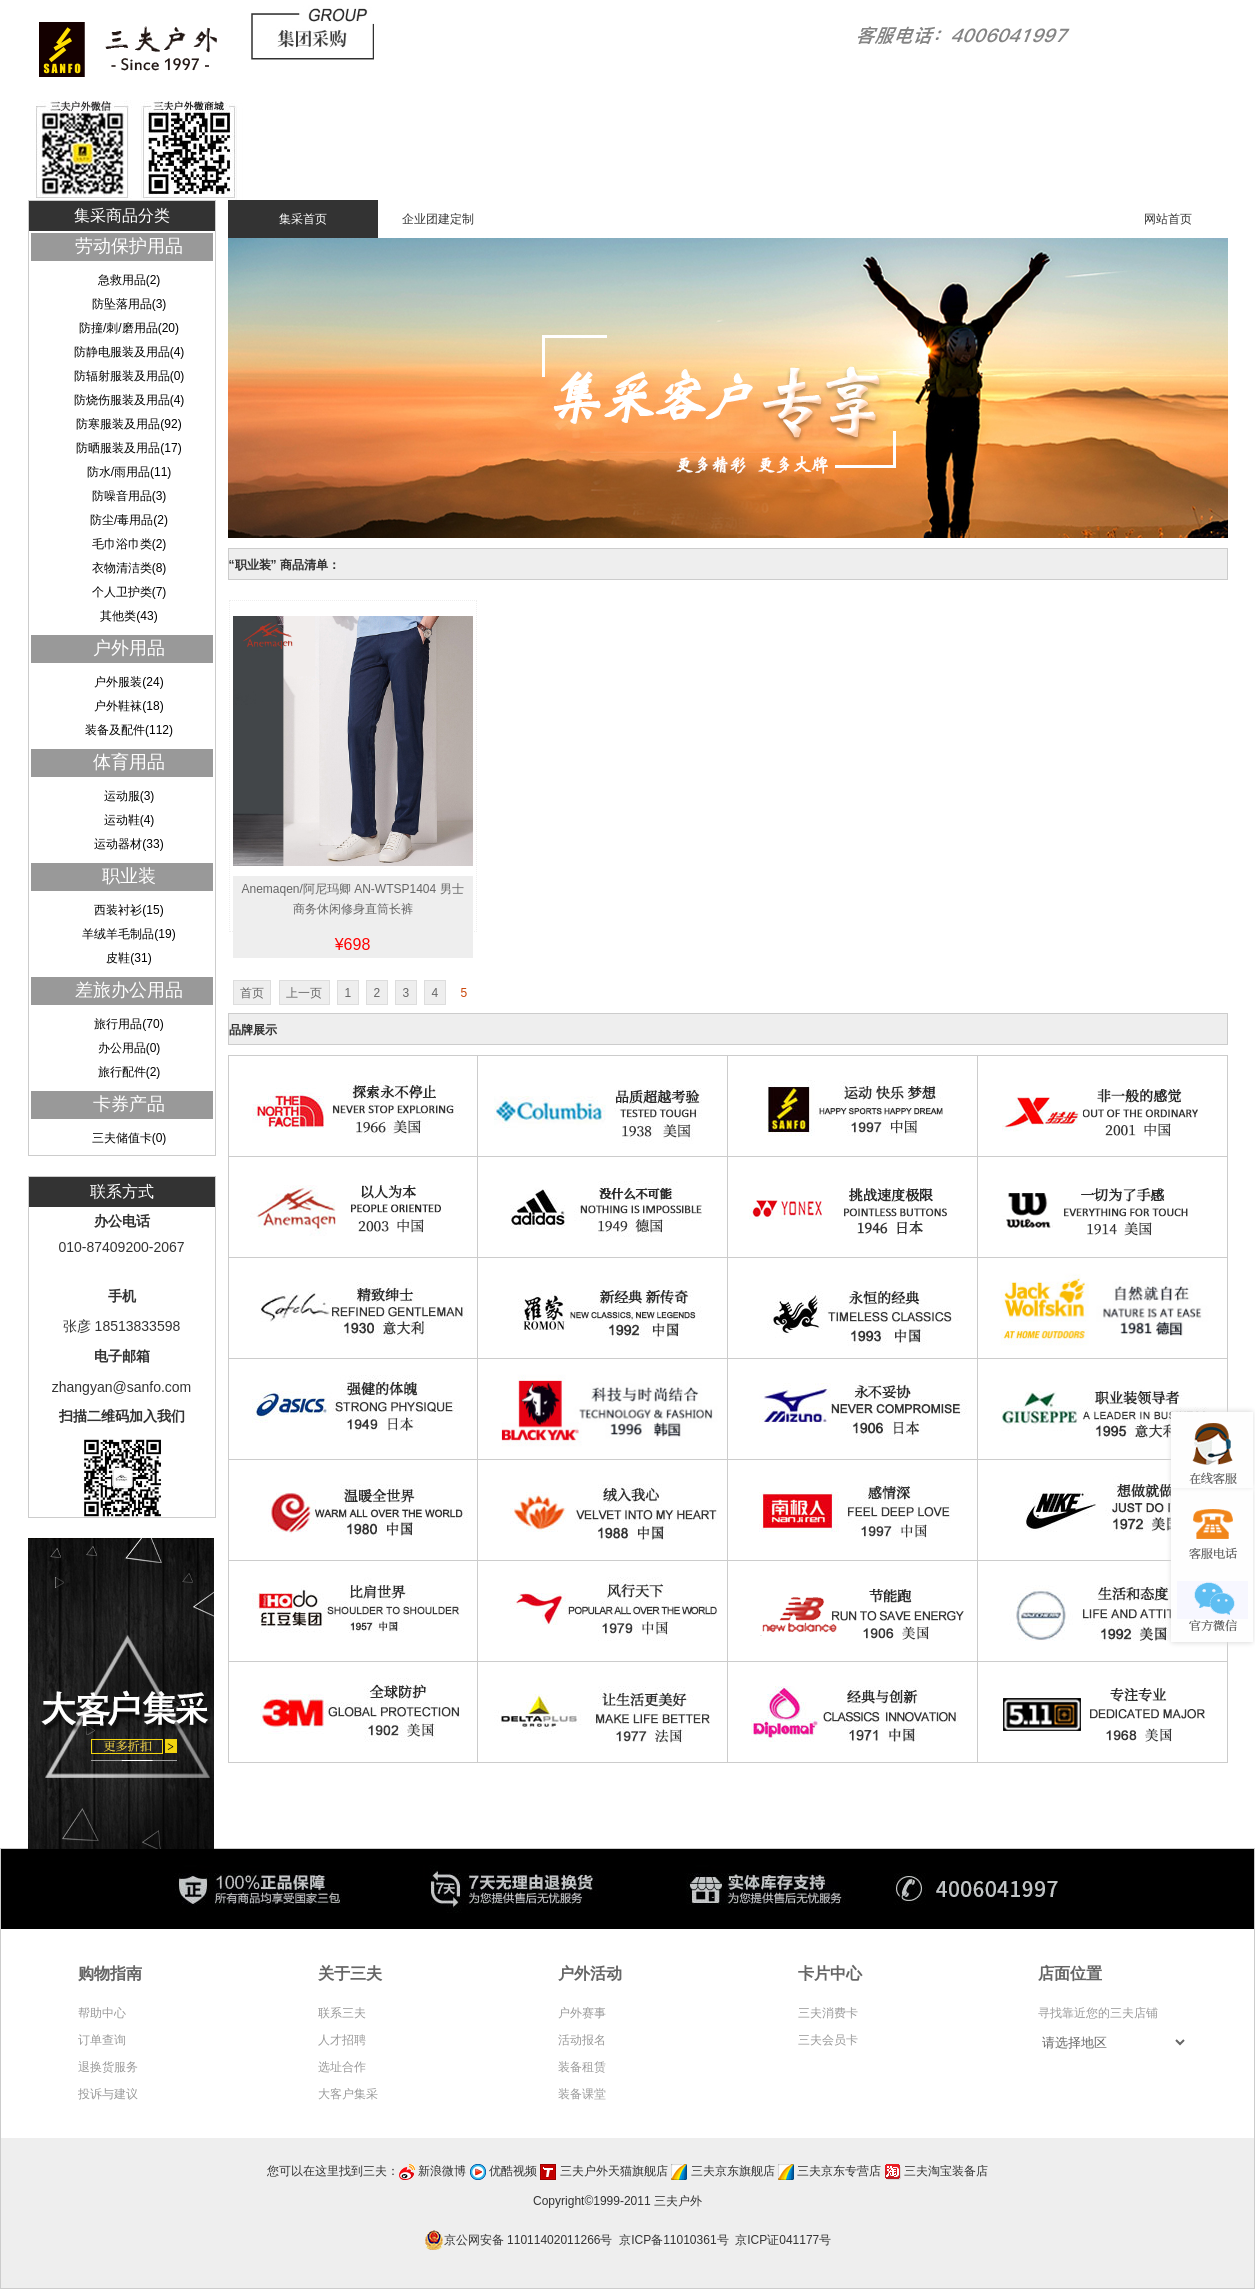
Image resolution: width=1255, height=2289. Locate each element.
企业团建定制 (438, 219)
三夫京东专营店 (839, 2171)
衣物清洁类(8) (129, 568)
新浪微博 (442, 2171)
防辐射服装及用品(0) (129, 376)
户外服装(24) (128, 682)
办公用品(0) (129, 1048)
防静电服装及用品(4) (129, 352)
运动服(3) (129, 796)
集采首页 (303, 219)
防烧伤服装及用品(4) (129, 400)
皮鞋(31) (128, 958)
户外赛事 (582, 2013)
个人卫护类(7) (129, 592)
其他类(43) (128, 616)
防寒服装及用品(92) (128, 424)
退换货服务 (108, 2067)
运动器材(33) (128, 844)
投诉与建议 (108, 2094)
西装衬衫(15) (128, 910)
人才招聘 (342, 2040)
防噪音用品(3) (129, 496)
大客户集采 (348, 2094)
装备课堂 (582, 2094)
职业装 (129, 876)
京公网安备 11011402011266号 (521, 2240)
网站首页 (1168, 219)
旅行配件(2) (129, 1072)
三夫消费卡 (828, 2013)
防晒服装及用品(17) (128, 448)
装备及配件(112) (129, 730)
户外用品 (129, 648)
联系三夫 (342, 2013)
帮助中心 (102, 2013)
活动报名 (582, 2040)
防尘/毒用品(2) (129, 520)
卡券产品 (129, 1104)
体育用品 (129, 762)
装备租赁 (582, 2067)
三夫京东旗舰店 (733, 2171)
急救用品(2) (129, 280)
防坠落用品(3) (129, 304)
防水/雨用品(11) (129, 472)
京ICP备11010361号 (673, 2240)
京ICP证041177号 (783, 2240)
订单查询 (102, 2040)
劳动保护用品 (129, 246)
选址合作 (342, 2067)
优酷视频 (513, 2171)
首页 (252, 993)
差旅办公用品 (129, 990)
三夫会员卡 (828, 2040)
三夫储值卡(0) (129, 1138)
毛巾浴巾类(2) (129, 544)
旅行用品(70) (128, 1024)
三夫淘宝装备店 (946, 2171)
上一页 (304, 993)
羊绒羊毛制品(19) (128, 934)
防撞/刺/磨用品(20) (129, 328)
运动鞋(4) (129, 820)
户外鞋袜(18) (128, 706)
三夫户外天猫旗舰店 (614, 2171)
